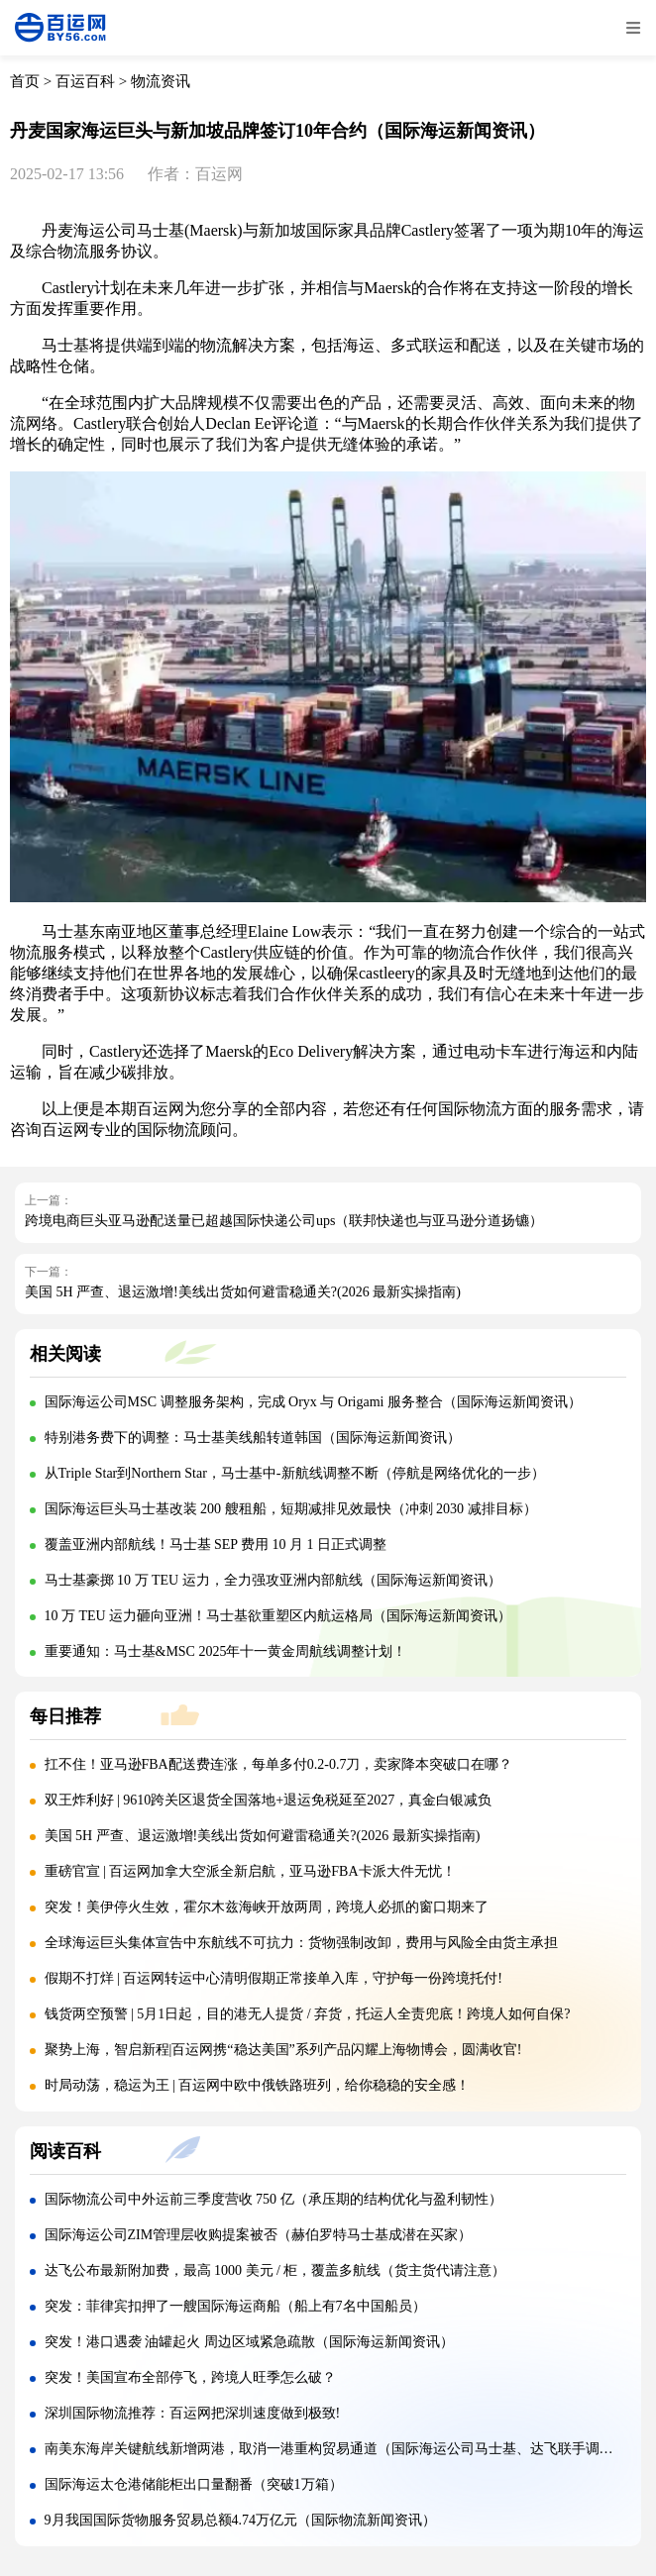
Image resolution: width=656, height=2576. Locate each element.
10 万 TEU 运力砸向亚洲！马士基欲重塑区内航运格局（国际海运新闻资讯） (278, 1615)
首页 (25, 81)
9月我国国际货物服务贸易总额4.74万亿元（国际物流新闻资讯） (241, 2520)
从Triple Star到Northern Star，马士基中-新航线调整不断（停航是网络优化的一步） (295, 1473)
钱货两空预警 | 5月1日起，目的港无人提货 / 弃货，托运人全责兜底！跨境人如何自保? (308, 2014)
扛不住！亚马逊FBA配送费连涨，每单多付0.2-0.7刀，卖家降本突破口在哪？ (279, 1764)
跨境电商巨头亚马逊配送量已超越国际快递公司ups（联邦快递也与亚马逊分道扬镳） (284, 1220)
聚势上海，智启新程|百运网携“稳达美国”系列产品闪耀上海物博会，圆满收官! (283, 2049)
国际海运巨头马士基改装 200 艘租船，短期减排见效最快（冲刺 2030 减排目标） (291, 1508)
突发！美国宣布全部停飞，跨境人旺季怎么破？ (190, 2377)
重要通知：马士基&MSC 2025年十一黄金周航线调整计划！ (226, 1651)
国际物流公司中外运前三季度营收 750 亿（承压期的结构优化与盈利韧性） (273, 2199)
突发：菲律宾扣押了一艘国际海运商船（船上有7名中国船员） (235, 2306)
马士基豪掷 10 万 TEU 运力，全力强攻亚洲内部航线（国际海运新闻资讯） (273, 1580)
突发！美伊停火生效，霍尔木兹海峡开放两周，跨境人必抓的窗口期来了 (267, 1907)
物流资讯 (160, 81)
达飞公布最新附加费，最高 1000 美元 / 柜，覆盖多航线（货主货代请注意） (275, 2270)
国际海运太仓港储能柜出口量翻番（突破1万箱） (194, 2484)
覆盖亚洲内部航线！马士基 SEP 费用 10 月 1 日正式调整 (216, 1544)
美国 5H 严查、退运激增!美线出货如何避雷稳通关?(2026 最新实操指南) (243, 1292)
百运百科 (85, 81)
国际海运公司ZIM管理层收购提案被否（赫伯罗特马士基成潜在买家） (259, 2234)
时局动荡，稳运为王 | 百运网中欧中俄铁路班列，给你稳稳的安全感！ (258, 2085)
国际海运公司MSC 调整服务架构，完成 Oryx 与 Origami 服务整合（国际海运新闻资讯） (314, 1401)
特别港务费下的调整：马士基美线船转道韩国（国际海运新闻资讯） (253, 1437)
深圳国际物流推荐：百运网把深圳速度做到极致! (193, 2413)
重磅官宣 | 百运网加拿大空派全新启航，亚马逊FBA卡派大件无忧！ (250, 1871)
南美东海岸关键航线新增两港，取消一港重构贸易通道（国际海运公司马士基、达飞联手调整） (336, 2448)
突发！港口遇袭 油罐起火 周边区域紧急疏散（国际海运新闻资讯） (249, 2341)
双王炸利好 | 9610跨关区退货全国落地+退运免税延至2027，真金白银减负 (268, 1800)
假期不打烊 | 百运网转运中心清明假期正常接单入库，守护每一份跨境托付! (273, 1978)
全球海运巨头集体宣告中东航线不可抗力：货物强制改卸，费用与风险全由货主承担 (301, 1942)
